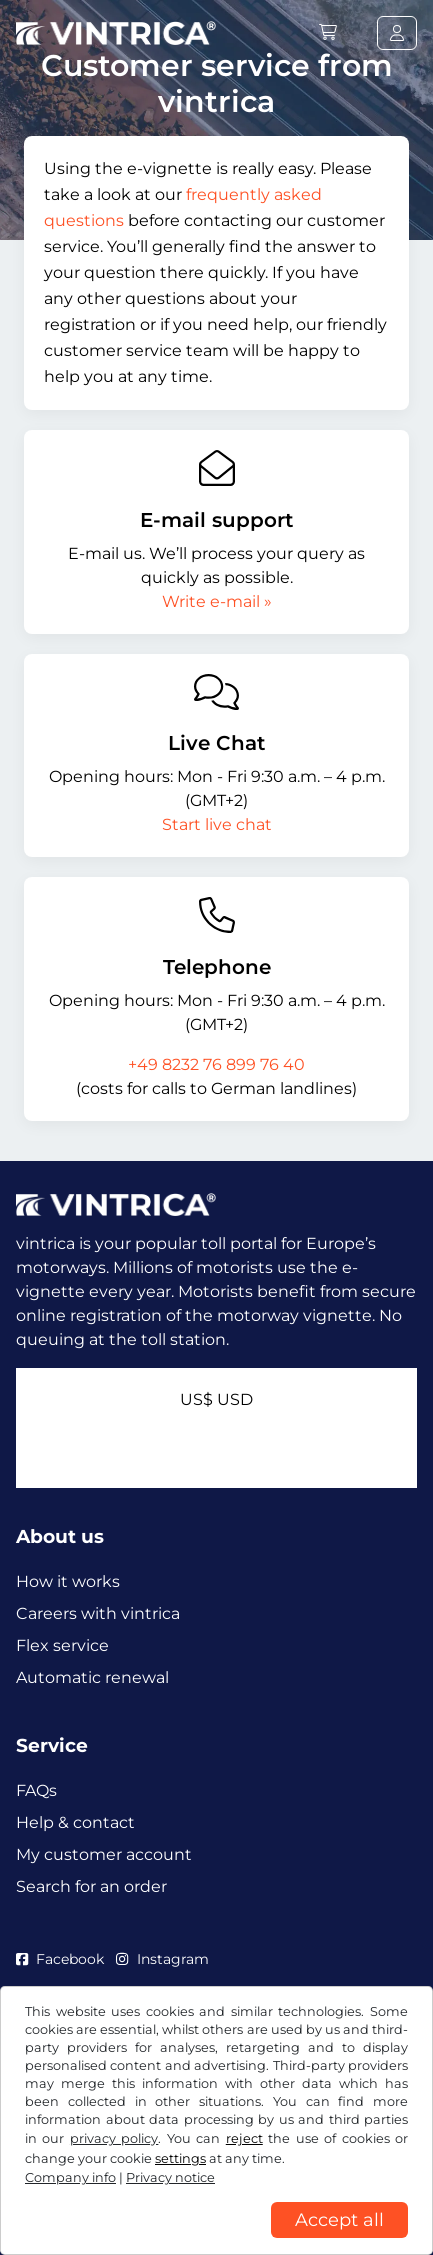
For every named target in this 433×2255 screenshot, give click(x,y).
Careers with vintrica (98, 1613)
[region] (216, 2240)
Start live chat (217, 824)
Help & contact (75, 1822)
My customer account (104, 1854)
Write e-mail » (217, 601)
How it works (68, 1581)
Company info (70, 2177)
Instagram (162, 1959)
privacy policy (114, 2138)
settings (180, 2158)
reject (244, 2138)
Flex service (62, 1645)
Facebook (60, 1959)
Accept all (339, 2220)
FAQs (36, 1790)
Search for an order (91, 1886)
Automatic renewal (92, 1677)
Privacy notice (170, 2177)
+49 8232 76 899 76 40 (216, 1064)
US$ (216, 1399)
